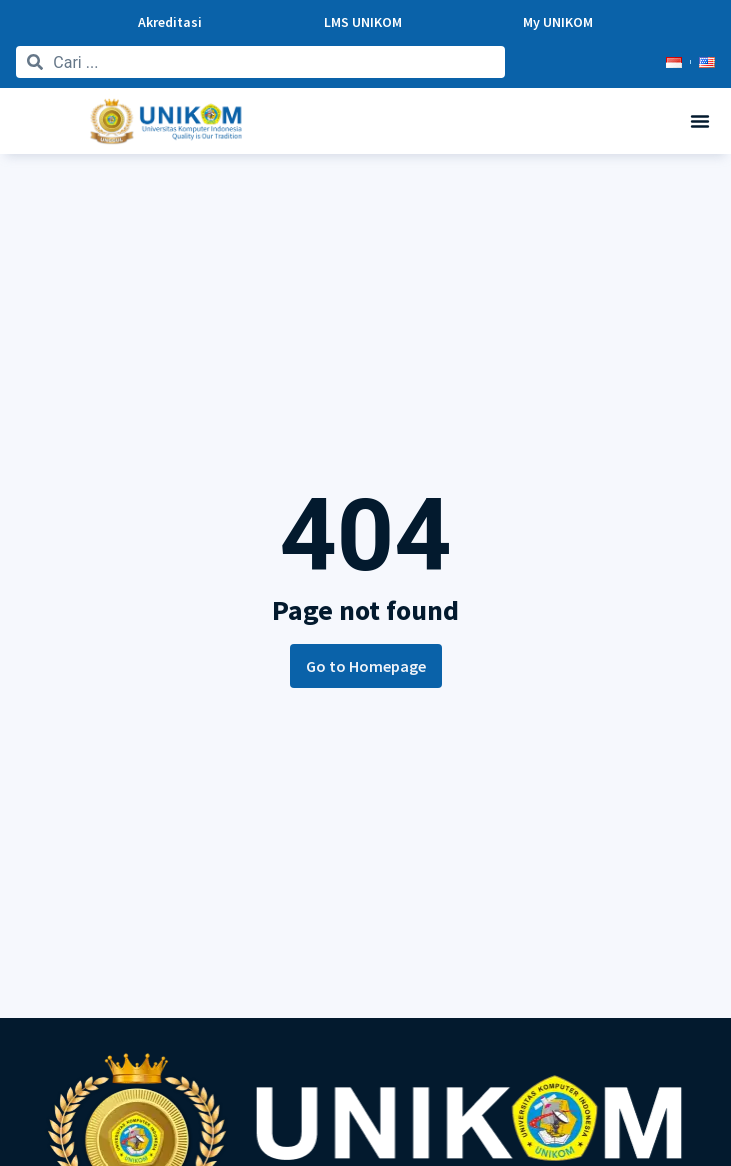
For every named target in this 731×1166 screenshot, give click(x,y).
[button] (700, 121)
